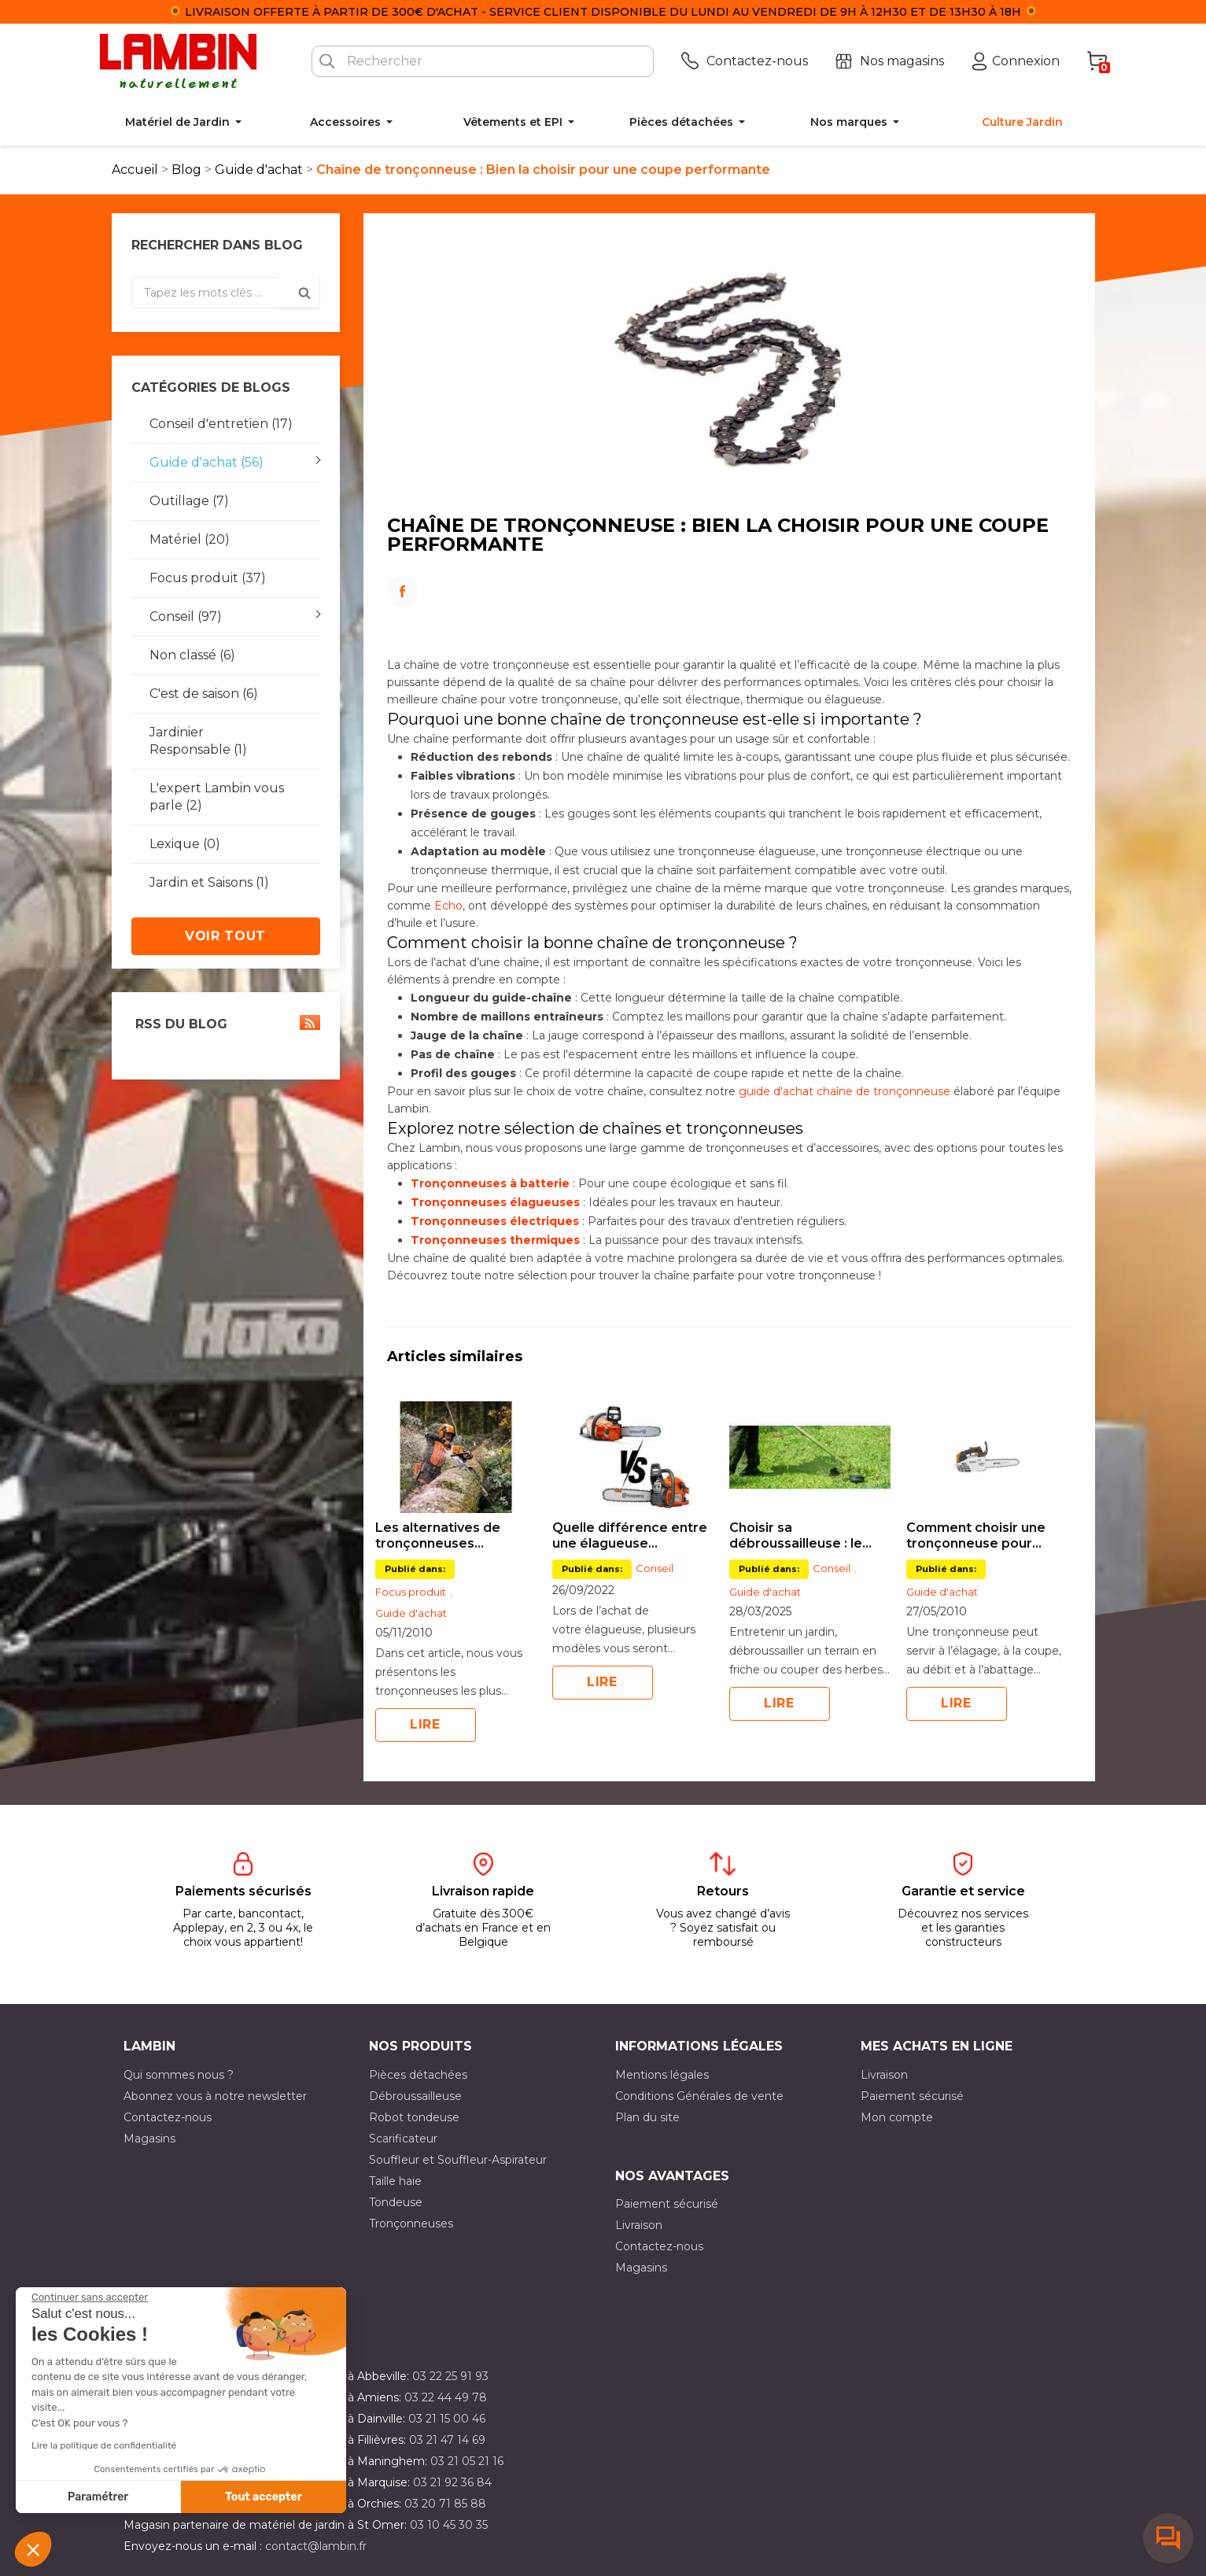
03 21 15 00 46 (446, 2419)
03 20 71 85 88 (445, 2504)
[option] (456, 1572)
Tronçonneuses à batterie (490, 1183)
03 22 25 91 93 (450, 2376)
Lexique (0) (184, 843)
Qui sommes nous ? (179, 2075)
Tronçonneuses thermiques (495, 1240)
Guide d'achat (411, 1613)
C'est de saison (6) (203, 693)
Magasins (149, 2138)
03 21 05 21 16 (466, 2461)
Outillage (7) (189, 500)
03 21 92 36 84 (452, 2482)
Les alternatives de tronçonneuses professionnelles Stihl (445, 1536)
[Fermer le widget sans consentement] (90, 2297)
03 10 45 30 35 (449, 2525)
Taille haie (395, 2181)
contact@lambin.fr (316, 2546)
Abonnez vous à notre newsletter (215, 2096)
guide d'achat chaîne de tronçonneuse (844, 1091)
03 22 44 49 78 (445, 2397)
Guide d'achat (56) (206, 462)
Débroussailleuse (415, 2096)
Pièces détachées (418, 2075)
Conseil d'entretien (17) (221, 423)
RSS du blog (225, 1023)
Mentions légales (662, 2075)
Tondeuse (395, 2202)
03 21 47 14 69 (447, 2440)
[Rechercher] (483, 61)
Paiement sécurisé (912, 2096)
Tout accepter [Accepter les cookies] (263, 2497)
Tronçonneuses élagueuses (495, 1202)
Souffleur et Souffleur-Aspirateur (458, 2160)
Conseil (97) (185, 616)
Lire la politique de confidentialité (103, 2445)
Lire (425, 1724)
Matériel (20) (189, 539)
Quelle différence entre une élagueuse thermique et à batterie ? (629, 1536)
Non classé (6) (192, 655)
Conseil (654, 1568)
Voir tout (225, 935)
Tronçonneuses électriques (495, 1221)
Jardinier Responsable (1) (198, 741)
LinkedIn (729, 613)
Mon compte (897, 2117)
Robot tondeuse (414, 2117)
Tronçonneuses (411, 2223)
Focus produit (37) (207, 577)
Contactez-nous (168, 2117)
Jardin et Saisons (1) (209, 882)
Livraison (884, 2075)
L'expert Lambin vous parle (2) (216, 797)
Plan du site (647, 2117)
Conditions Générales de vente (699, 2096)
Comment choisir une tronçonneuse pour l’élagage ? (976, 1536)
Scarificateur (403, 2138)
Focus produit (410, 1591)
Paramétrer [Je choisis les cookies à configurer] (98, 2497)
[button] (33, 2549)
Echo (448, 906)
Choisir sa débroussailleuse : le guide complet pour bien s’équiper (809, 1536)
